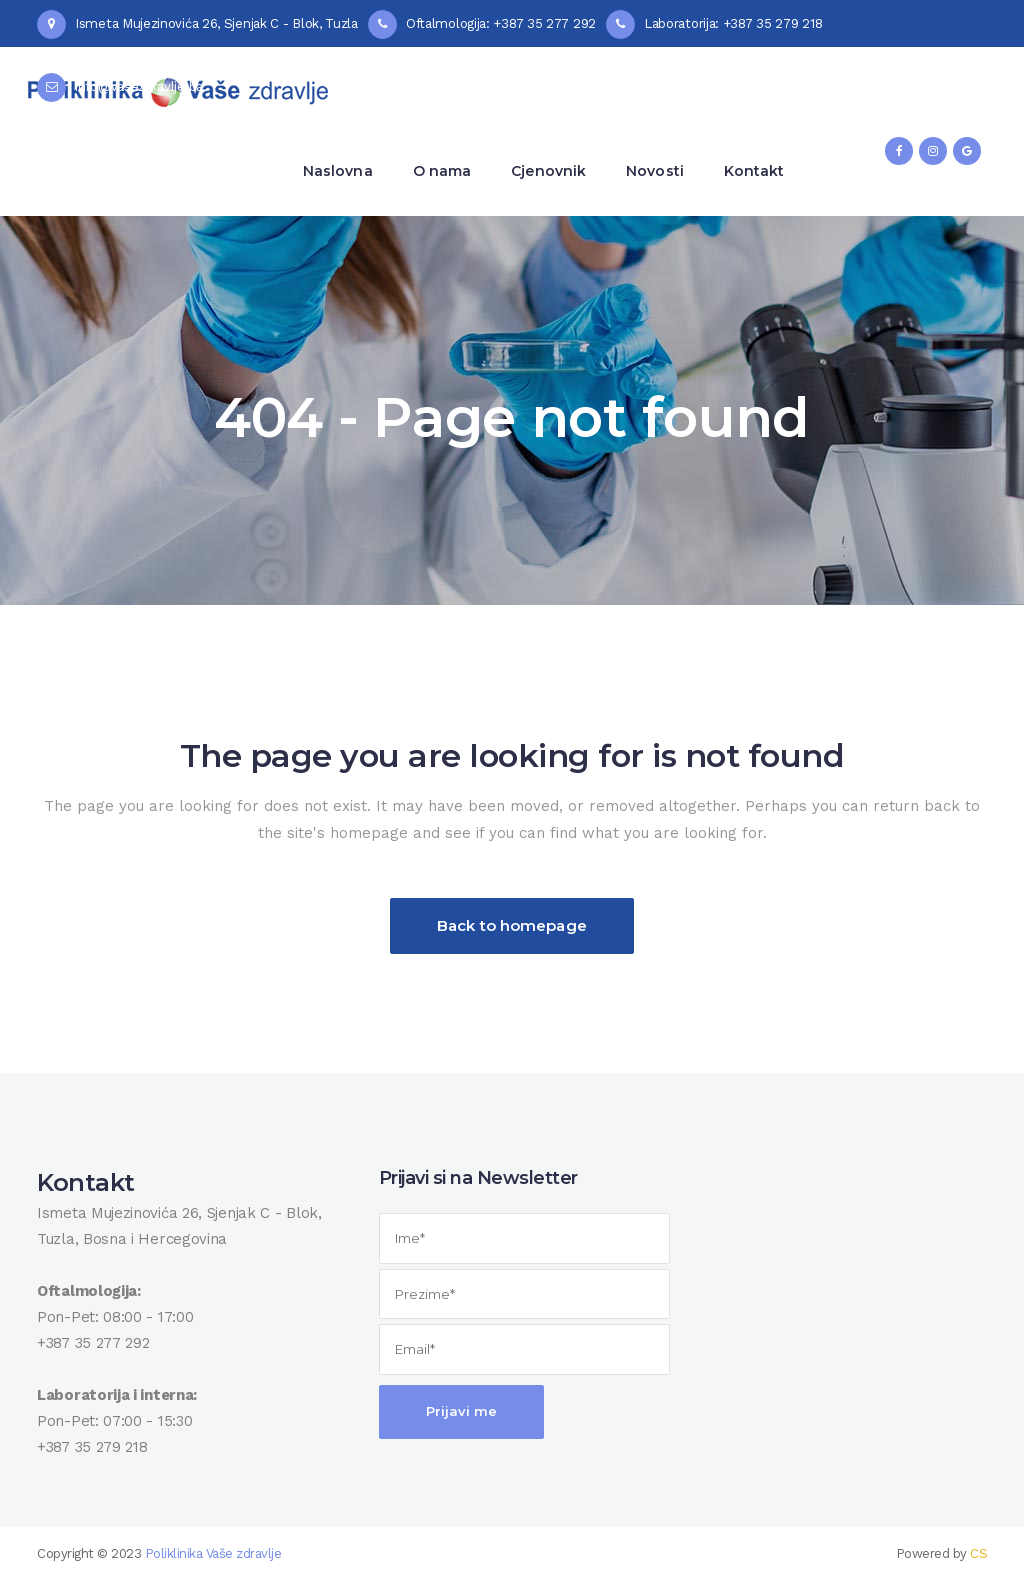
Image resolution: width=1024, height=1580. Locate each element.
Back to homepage (512, 925)
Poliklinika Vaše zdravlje (213, 1553)
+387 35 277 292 (93, 1343)
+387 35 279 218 (92, 1447)
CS (978, 1553)
